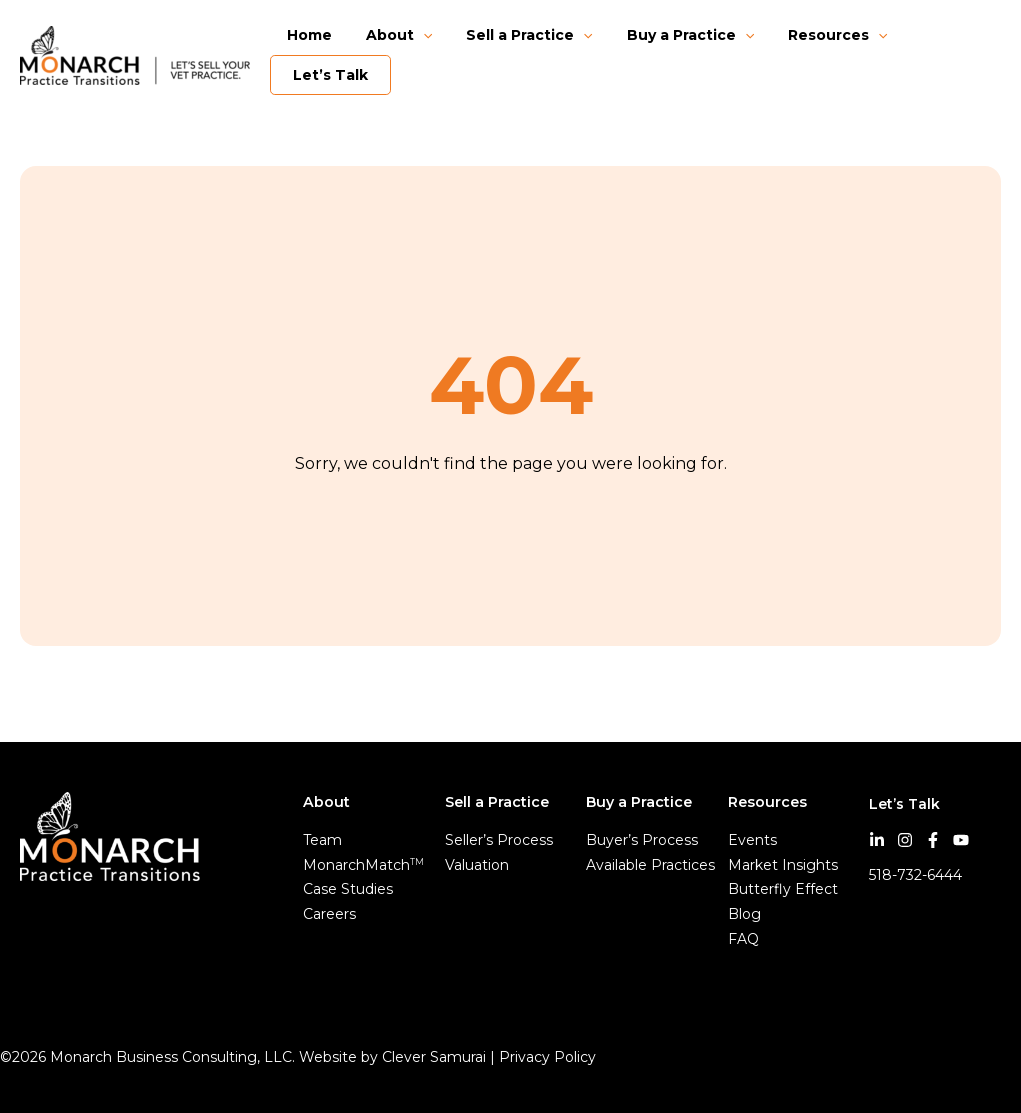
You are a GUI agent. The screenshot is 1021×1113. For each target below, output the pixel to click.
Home (306, 35)
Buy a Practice (669, 35)
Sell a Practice (514, 35)
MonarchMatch (363, 865)
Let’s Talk (333, 75)
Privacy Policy (549, 1057)
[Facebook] (933, 840)
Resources (810, 35)
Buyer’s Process (642, 840)
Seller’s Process (499, 840)
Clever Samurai (434, 1057)
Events (752, 840)
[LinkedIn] (877, 840)
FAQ (743, 939)
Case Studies (348, 889)
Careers (329, 914)
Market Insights (783, 865)
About (390, 35)
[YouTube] (961, 840)
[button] (414, 35)
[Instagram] (905, 840)
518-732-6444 (915, 875)
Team (322, 840)
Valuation (477, 865)
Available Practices (650, 865)
